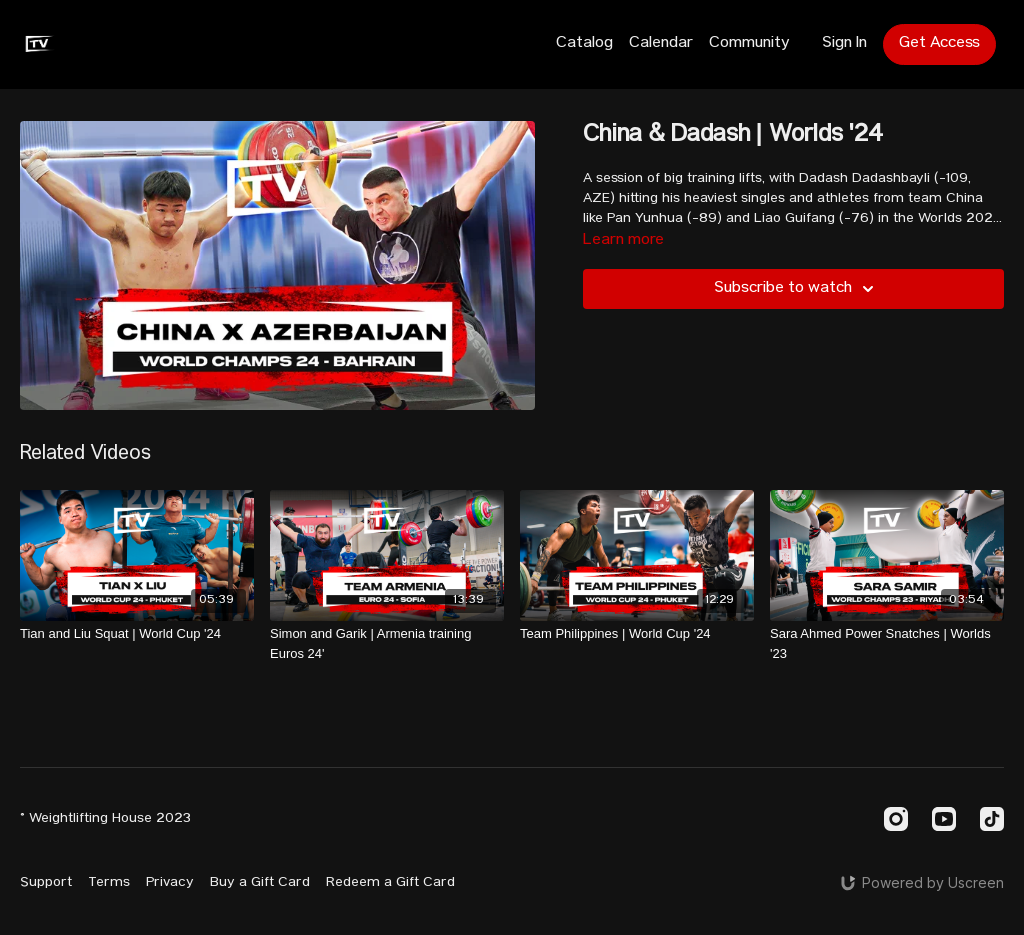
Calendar (661, 44)
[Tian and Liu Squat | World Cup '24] (137, 634)
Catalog (584, 44)
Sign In (844, 44)
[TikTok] (992, 819)
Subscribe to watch (797, 289)
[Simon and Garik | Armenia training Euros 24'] (387, 643)
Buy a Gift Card (260, 883)
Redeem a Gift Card (390, 883)
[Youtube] (944, 819)
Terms (109, 883)
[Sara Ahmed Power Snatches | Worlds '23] (887, 643)
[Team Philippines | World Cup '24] (637, 634)
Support (46, 883)
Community (749, 44)
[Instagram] (896, 819)
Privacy (170, 883)
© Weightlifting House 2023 (105, 819)
